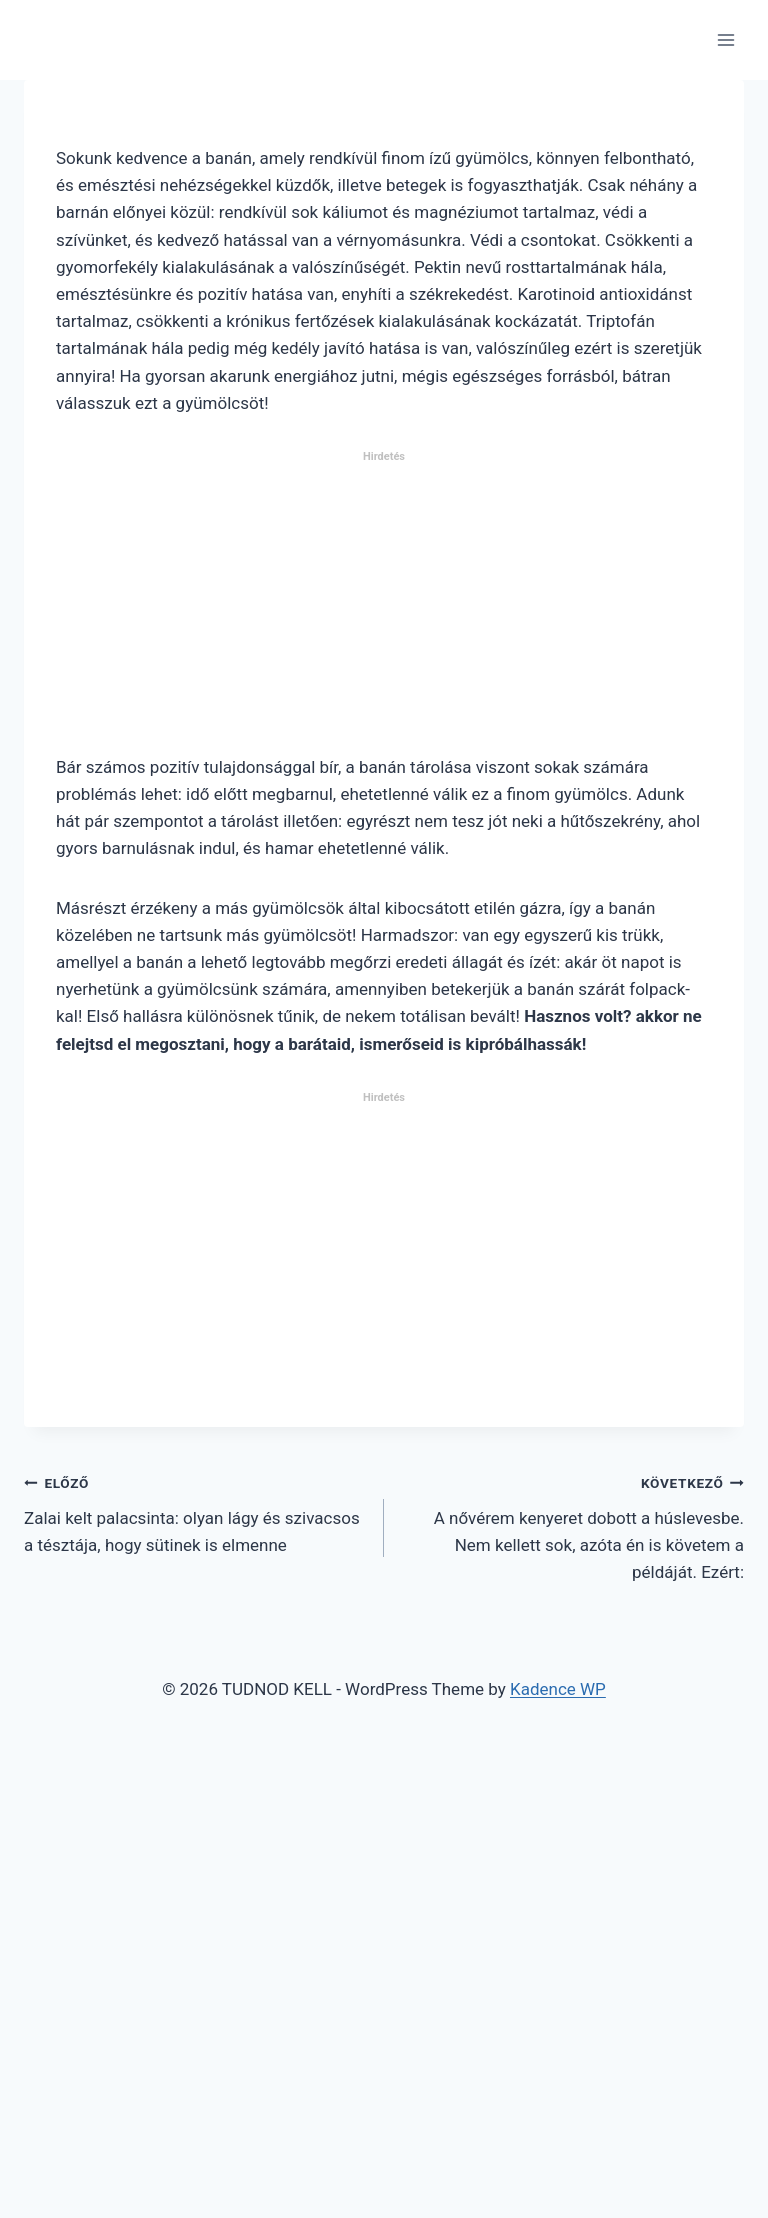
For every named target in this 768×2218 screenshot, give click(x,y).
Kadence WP (558, 1689)
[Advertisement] (384, 611)
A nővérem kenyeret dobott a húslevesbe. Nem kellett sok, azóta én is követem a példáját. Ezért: (572, 1525)
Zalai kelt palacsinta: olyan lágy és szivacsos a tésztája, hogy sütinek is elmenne (195, 1512)
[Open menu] (725, 39)
